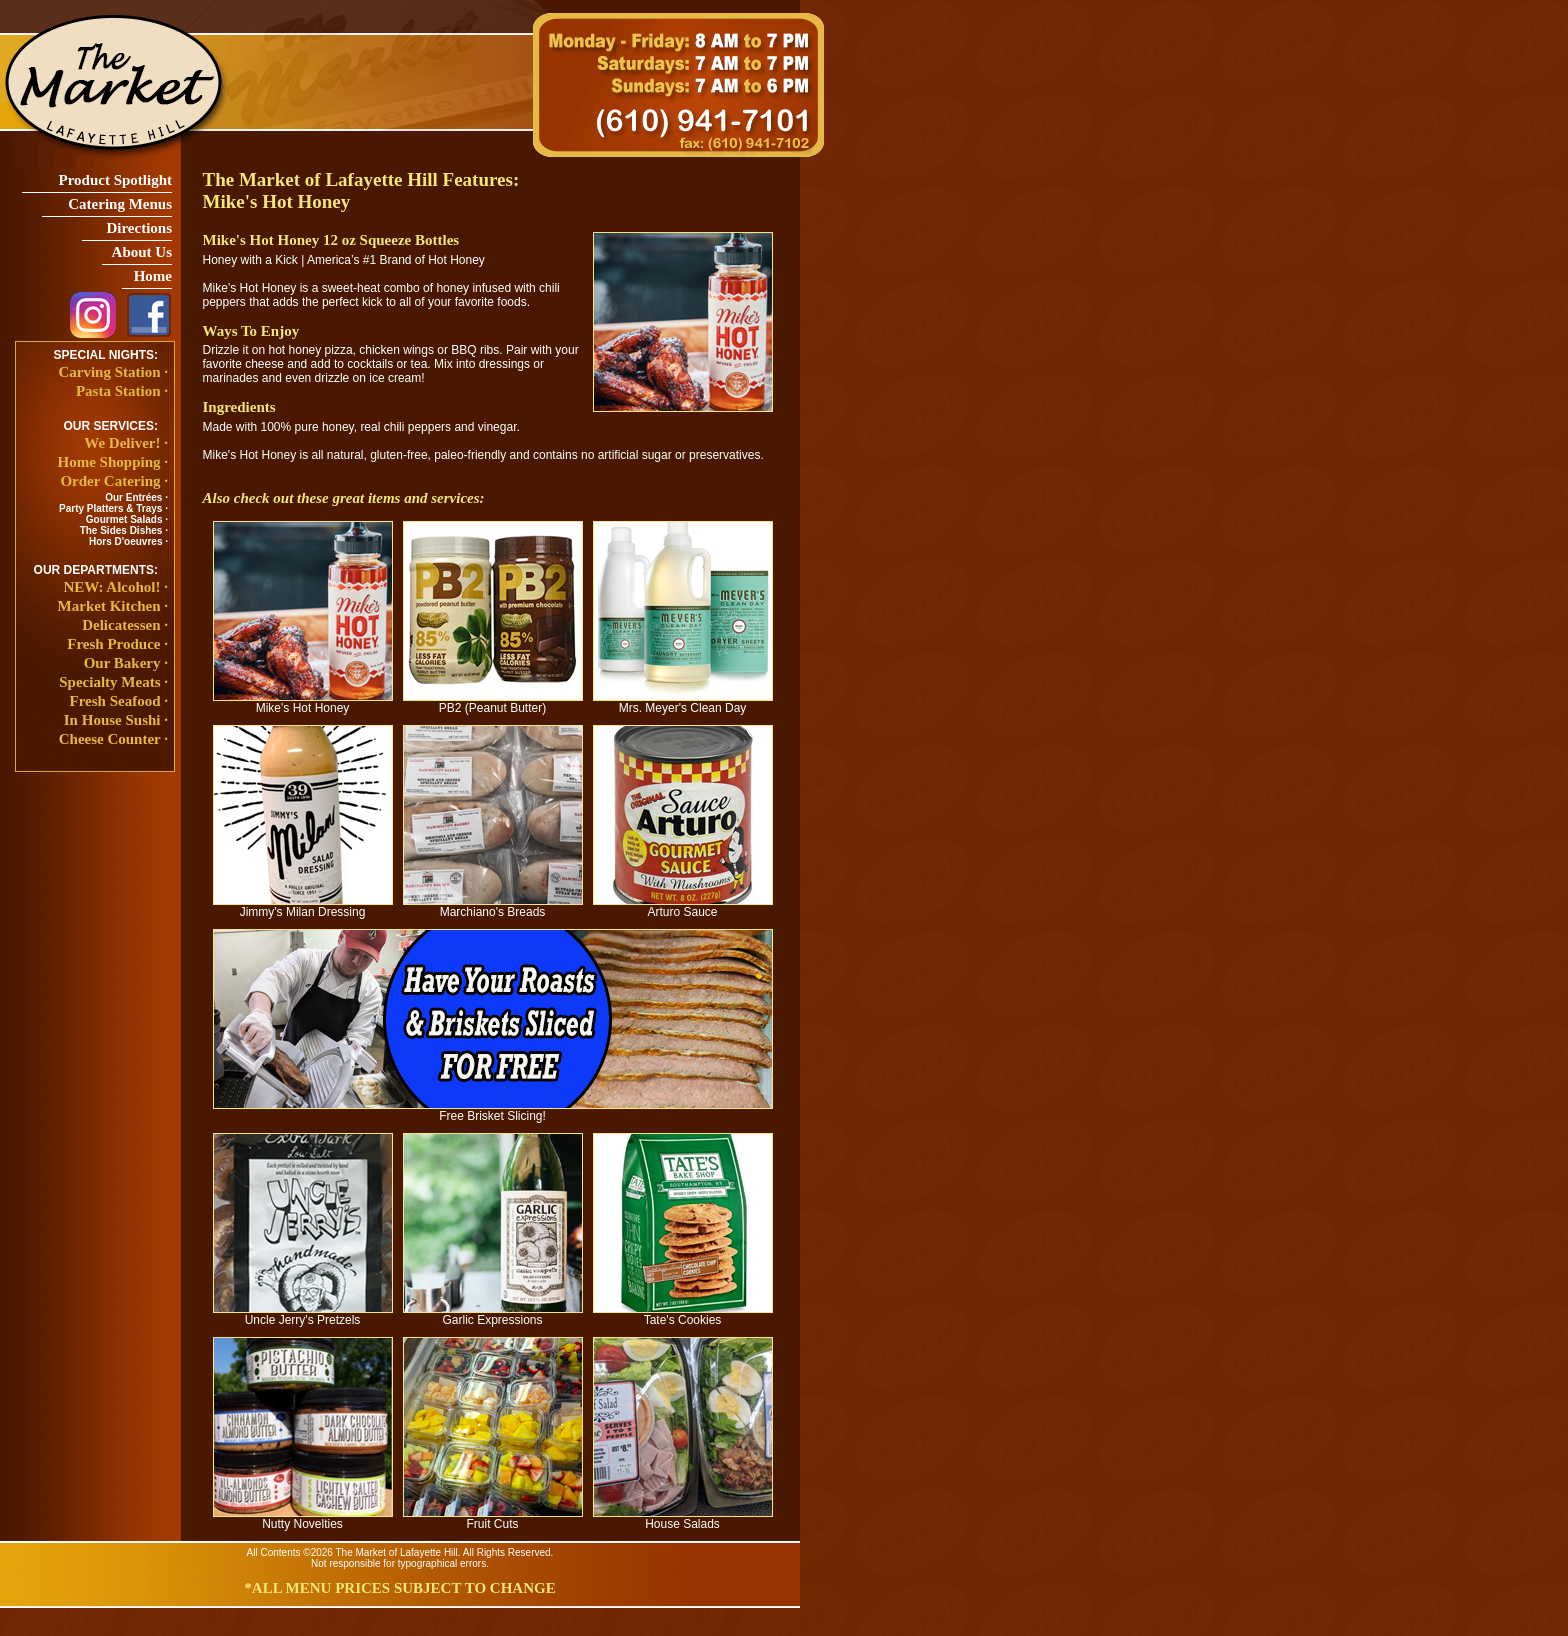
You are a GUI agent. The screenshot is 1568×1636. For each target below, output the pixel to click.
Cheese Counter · (113, 739)
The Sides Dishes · (124, 530)
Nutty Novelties (303, 1518)
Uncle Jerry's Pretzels (303, 1314)
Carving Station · (113, 372)
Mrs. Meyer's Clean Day (683, 702)
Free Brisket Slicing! (493, 1110)
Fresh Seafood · (119, 701)
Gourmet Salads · (127, 519)
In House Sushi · (116, 720)
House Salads (683, 1518)
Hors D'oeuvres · (128, 541)
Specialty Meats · (113, 682)
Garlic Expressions (493, 1314)
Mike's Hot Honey (303, 702)
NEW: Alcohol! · (115, 587)
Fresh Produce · (117, 644)
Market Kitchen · (113, 606)
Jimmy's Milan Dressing (303, 906)
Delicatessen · (125, 625)
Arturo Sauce (683, 906)
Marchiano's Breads (493, 906)
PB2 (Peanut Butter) (493, 702)
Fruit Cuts (493, 1518)
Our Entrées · (136, 497)
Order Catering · (114, 481)
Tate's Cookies (683, 1314)
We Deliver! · (126, 443)
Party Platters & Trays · (113, 508)
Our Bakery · (126, 663)
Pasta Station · (122, 391)
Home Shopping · (113, 462)
